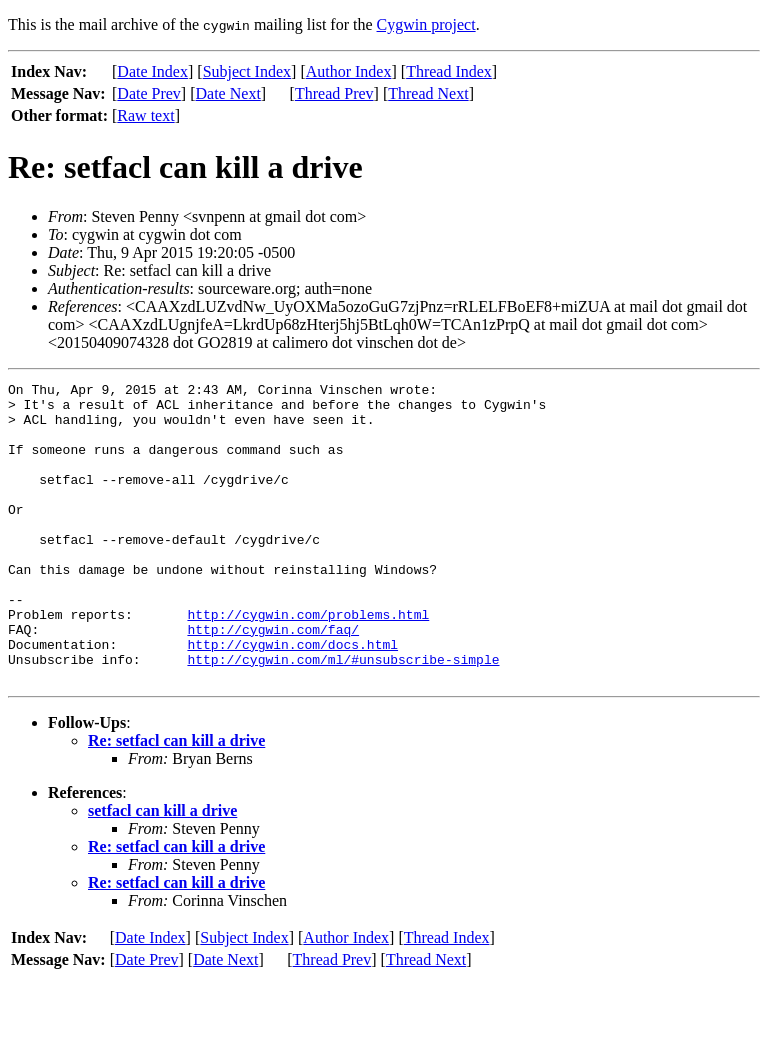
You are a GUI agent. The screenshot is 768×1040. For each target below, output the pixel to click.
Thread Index (449, 71)
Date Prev (149, 93)
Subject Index (247, 71)
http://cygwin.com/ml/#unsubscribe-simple (343, 716)
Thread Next (428, 93)
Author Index (349, 71)
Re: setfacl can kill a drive (176, 800)
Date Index (152, 71)
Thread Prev (334, 93)
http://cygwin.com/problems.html (308, 662)
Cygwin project (426, 24)
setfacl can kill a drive (162, 870)
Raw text (145, 115)
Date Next (228, 93)
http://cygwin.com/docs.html (292, 698)
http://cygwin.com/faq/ (273, 680)
